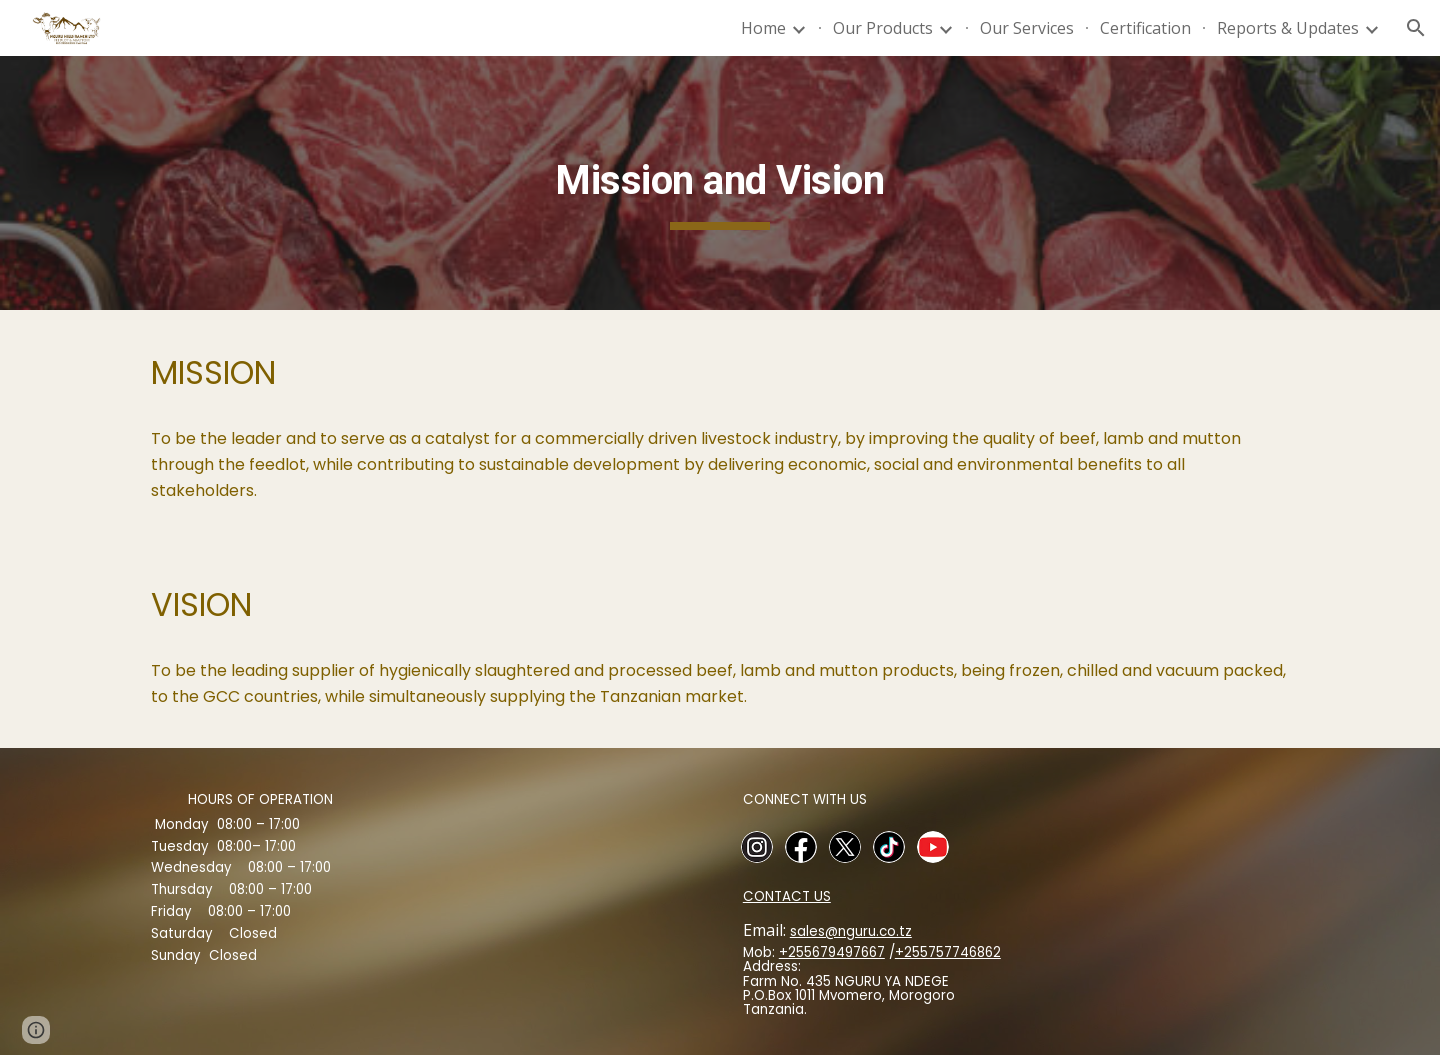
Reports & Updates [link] (1288, 28)
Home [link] (763, 28)
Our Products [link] (883, 28)
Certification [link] (1145, 28)
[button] (1416, 28)
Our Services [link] (1027, 28)
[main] (720, 183)
